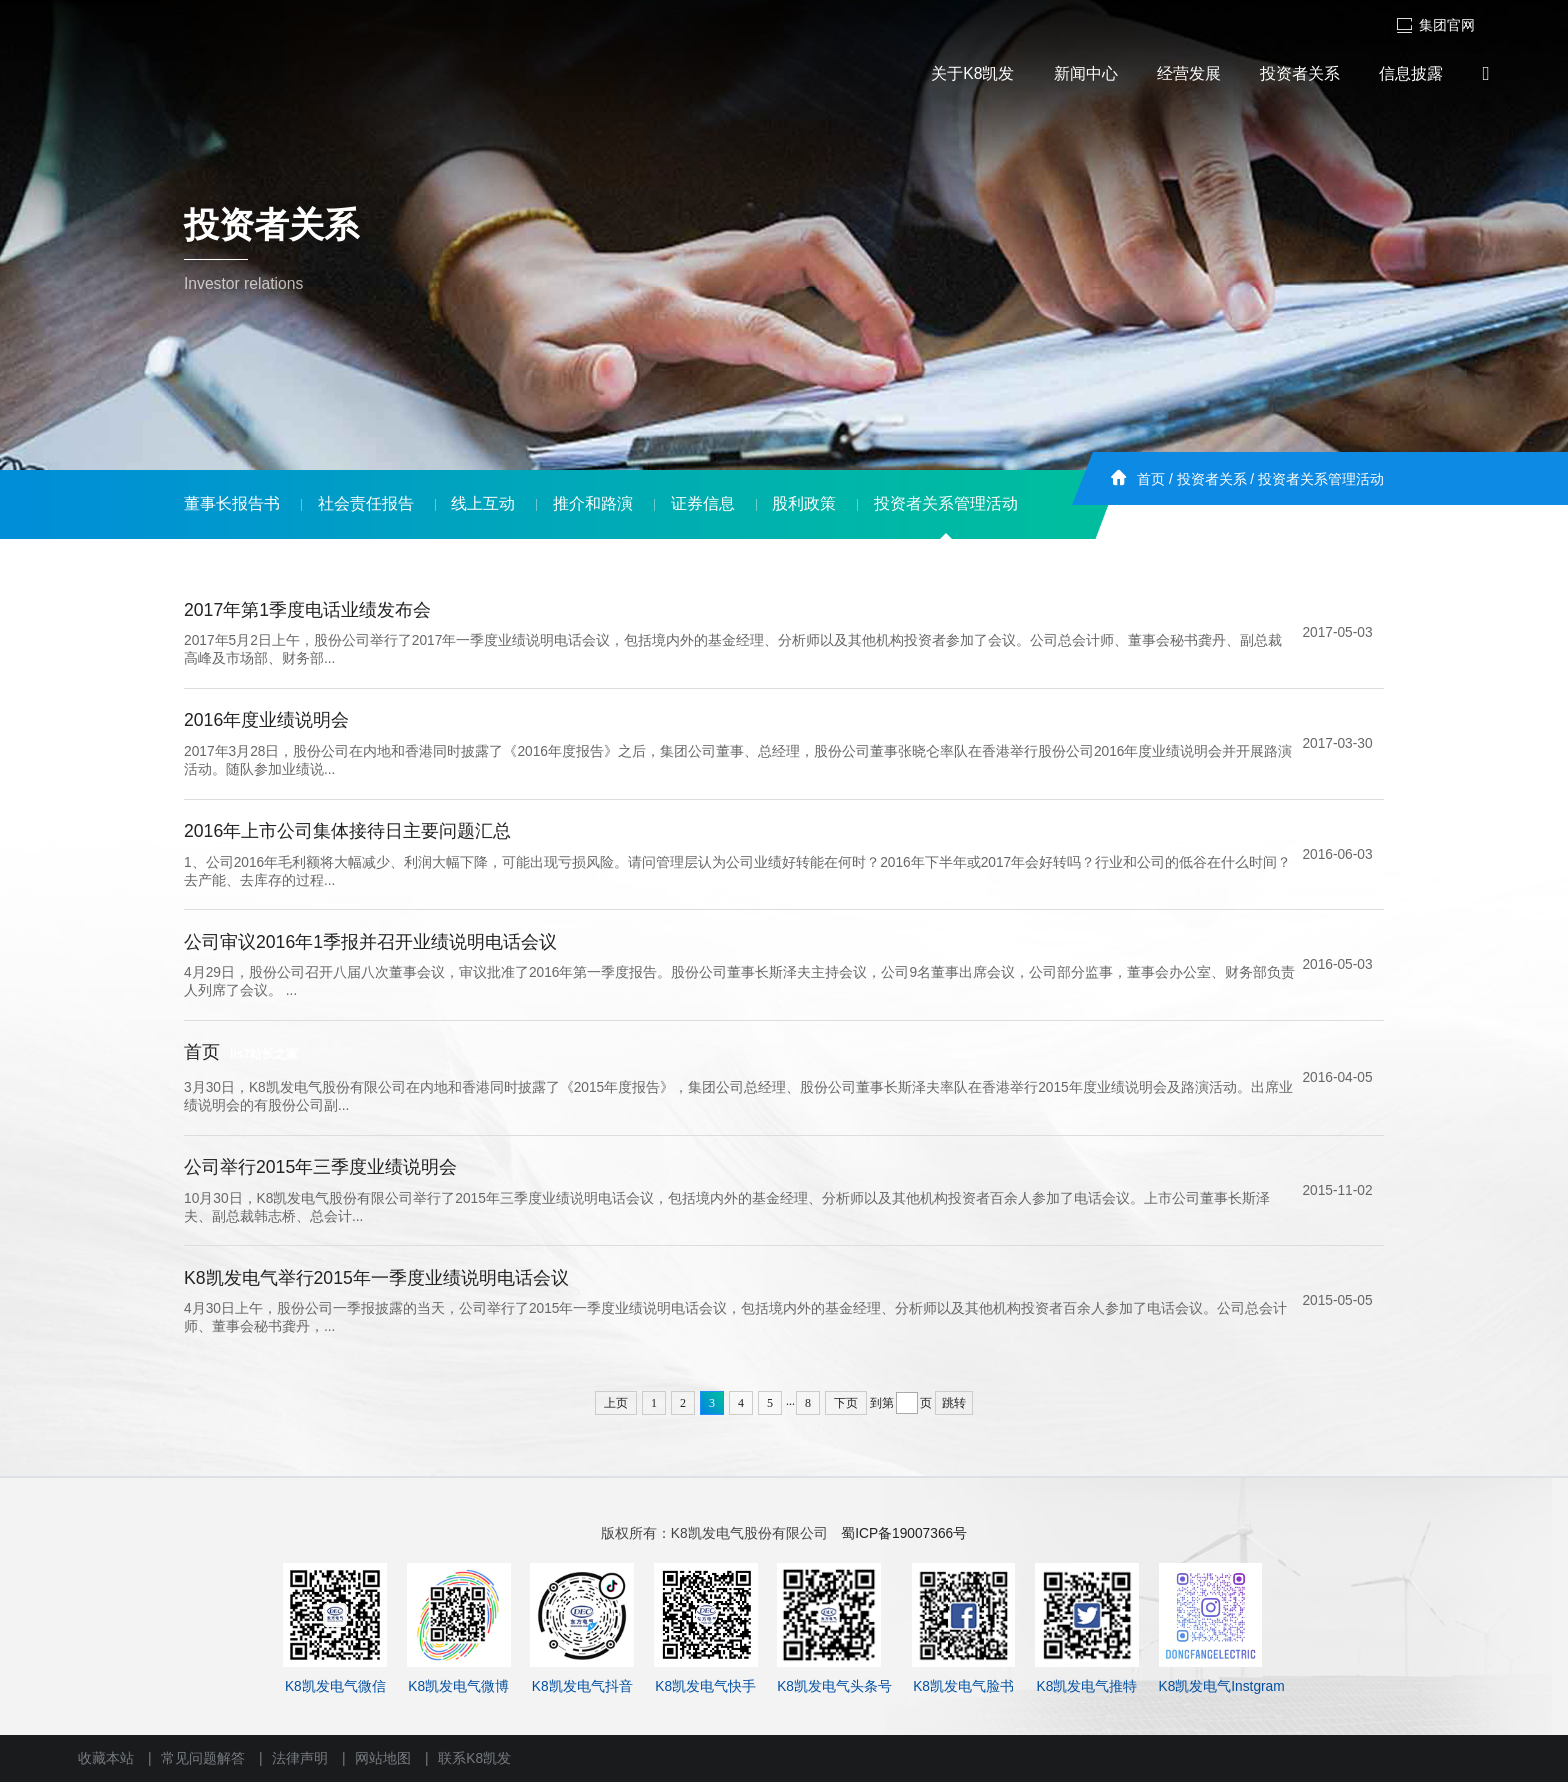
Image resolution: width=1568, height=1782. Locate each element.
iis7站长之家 (264, 1054)
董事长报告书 (232, 503)
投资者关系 (1300, 73)
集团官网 (1435, 25)
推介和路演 (593, 503)
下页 (846, 1403)
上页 (616, 1403)
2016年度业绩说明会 (266, 720)
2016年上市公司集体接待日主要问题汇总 (347, 831)
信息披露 (1411, 73)
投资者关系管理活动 (1321, 479)
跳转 (954, 1403)
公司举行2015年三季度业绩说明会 (320, 1167)
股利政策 (804, 503)
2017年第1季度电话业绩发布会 (307, 610)
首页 (1151, 479)
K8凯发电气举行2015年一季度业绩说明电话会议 (376, 1278)
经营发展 (1189, 73)
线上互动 (483, 503)
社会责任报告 (366, 503)
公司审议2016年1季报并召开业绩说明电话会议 (370, 942)
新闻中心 (1086, 73)
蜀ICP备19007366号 (904, 1533)
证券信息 (703, 503)
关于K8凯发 (972, 73)
